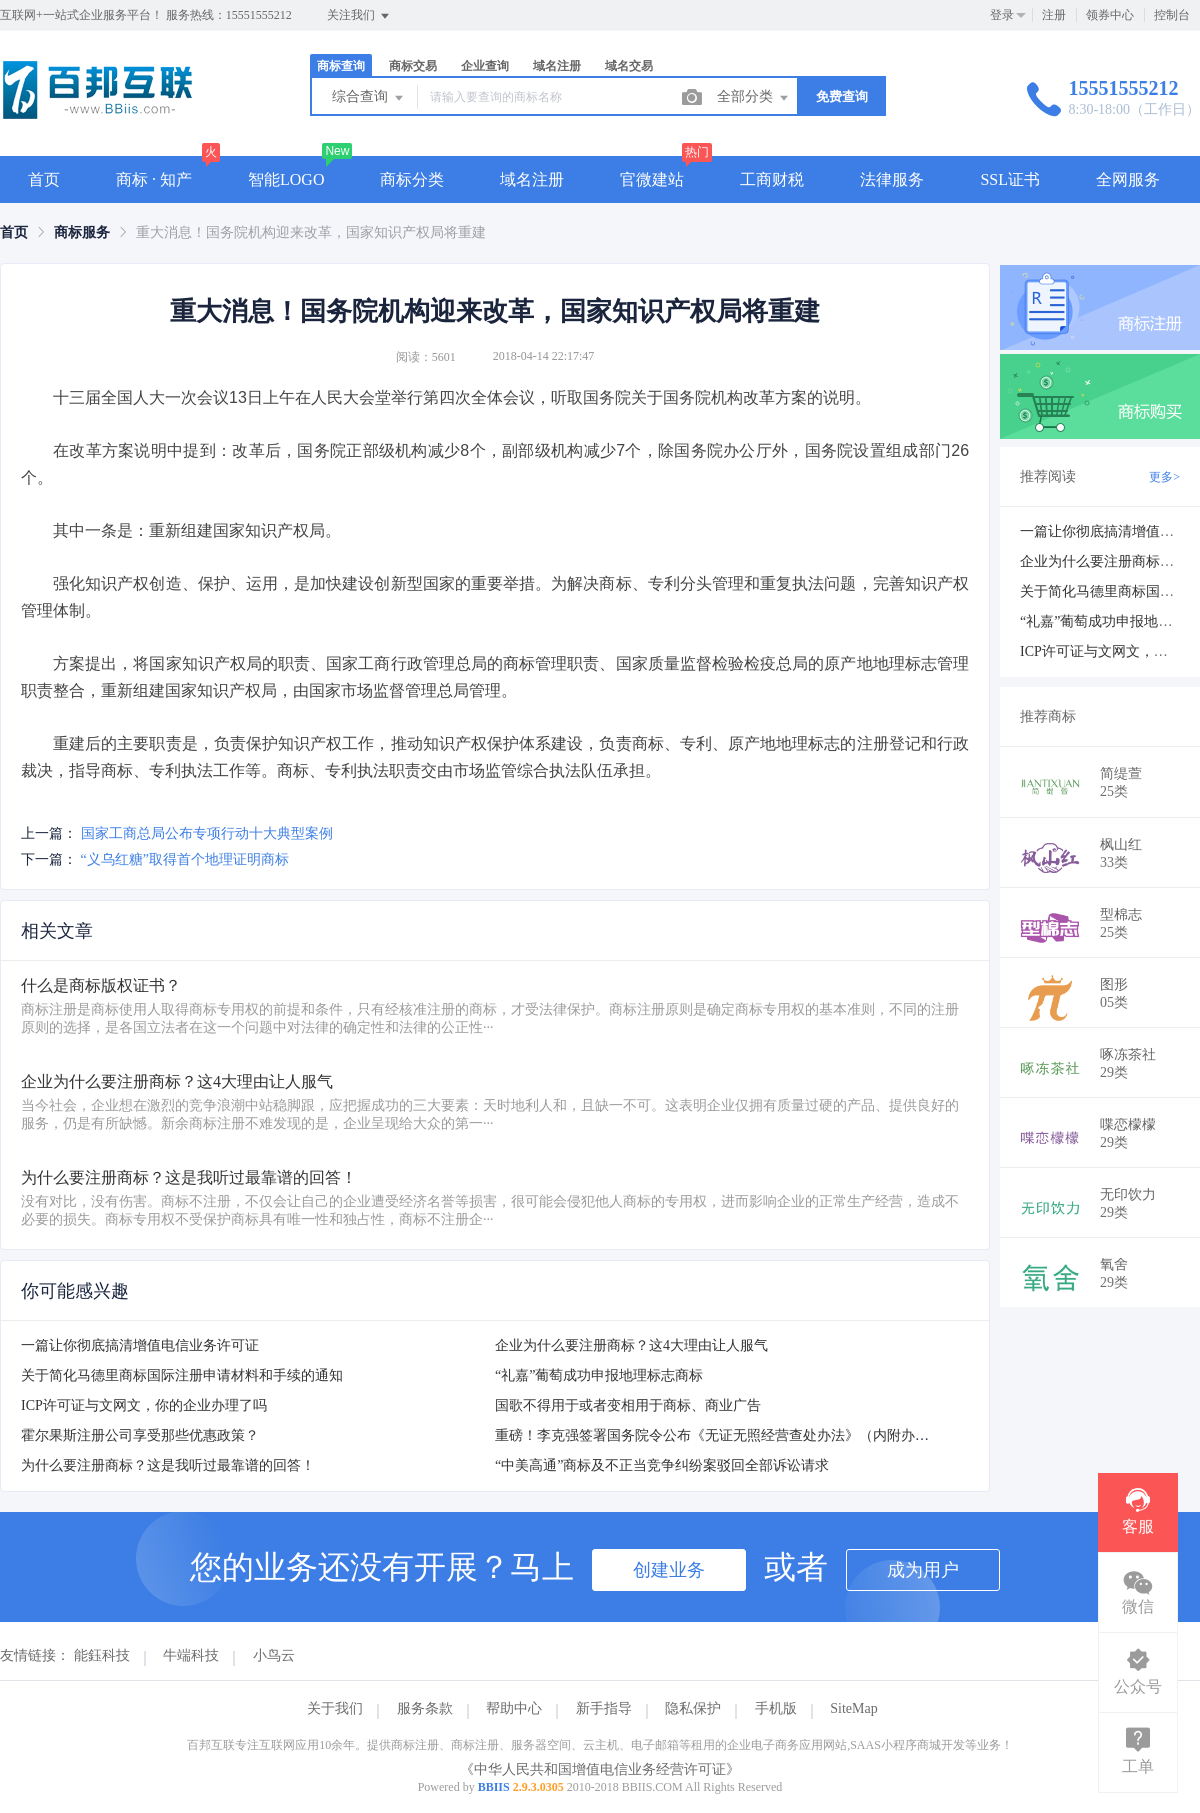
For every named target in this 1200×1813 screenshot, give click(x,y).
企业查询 (485, 66)
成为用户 (923, 1570)
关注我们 (359, 16)
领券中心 (1110, 15)
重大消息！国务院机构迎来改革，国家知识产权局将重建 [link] (311, 232)
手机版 (776, 1708)
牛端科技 (191, 1655)
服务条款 (425, 1708)
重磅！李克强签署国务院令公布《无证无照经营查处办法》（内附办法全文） (733, 1435)
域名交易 (629, 66)
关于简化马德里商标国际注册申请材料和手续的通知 (182, 1375)
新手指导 (604, 1708)
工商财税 (772, 179)
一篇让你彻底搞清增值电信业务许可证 (140, 1345)
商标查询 (341, 66)
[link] (14, 232)
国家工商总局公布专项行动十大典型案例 (207, 833)
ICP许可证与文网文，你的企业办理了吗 (144, 1405)
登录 (1002, 15)
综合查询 (369, 98)
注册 (1054, 15)
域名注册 (557, 66)
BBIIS (494, 1787)
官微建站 (652, 179)
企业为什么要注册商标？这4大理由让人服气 (631, 1345)
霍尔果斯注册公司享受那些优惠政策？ (140, 1435)
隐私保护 (693, 1708)
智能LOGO (286, 179)
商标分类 (412, 179)
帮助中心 (514, 1708)
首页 (44, 179)
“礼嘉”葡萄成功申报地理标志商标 (599, 1375)
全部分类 (754, 98)
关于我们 (335, 1708)
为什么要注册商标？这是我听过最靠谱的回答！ (168, 1465)
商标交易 (413, 66)
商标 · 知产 (154, 179)
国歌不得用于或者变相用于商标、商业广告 (628, 1405)
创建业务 (669, 1570)
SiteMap (853, 1708)
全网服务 (1128, 179)
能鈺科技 (102, 1655)
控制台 (1172, 15)
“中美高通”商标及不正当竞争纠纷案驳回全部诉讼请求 (662, 1465)
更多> (1164, 477)
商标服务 (82, 232)
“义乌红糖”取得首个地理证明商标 (185, 859)
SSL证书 (1010, 179)
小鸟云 (274, 1655)
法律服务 (892, 179)
